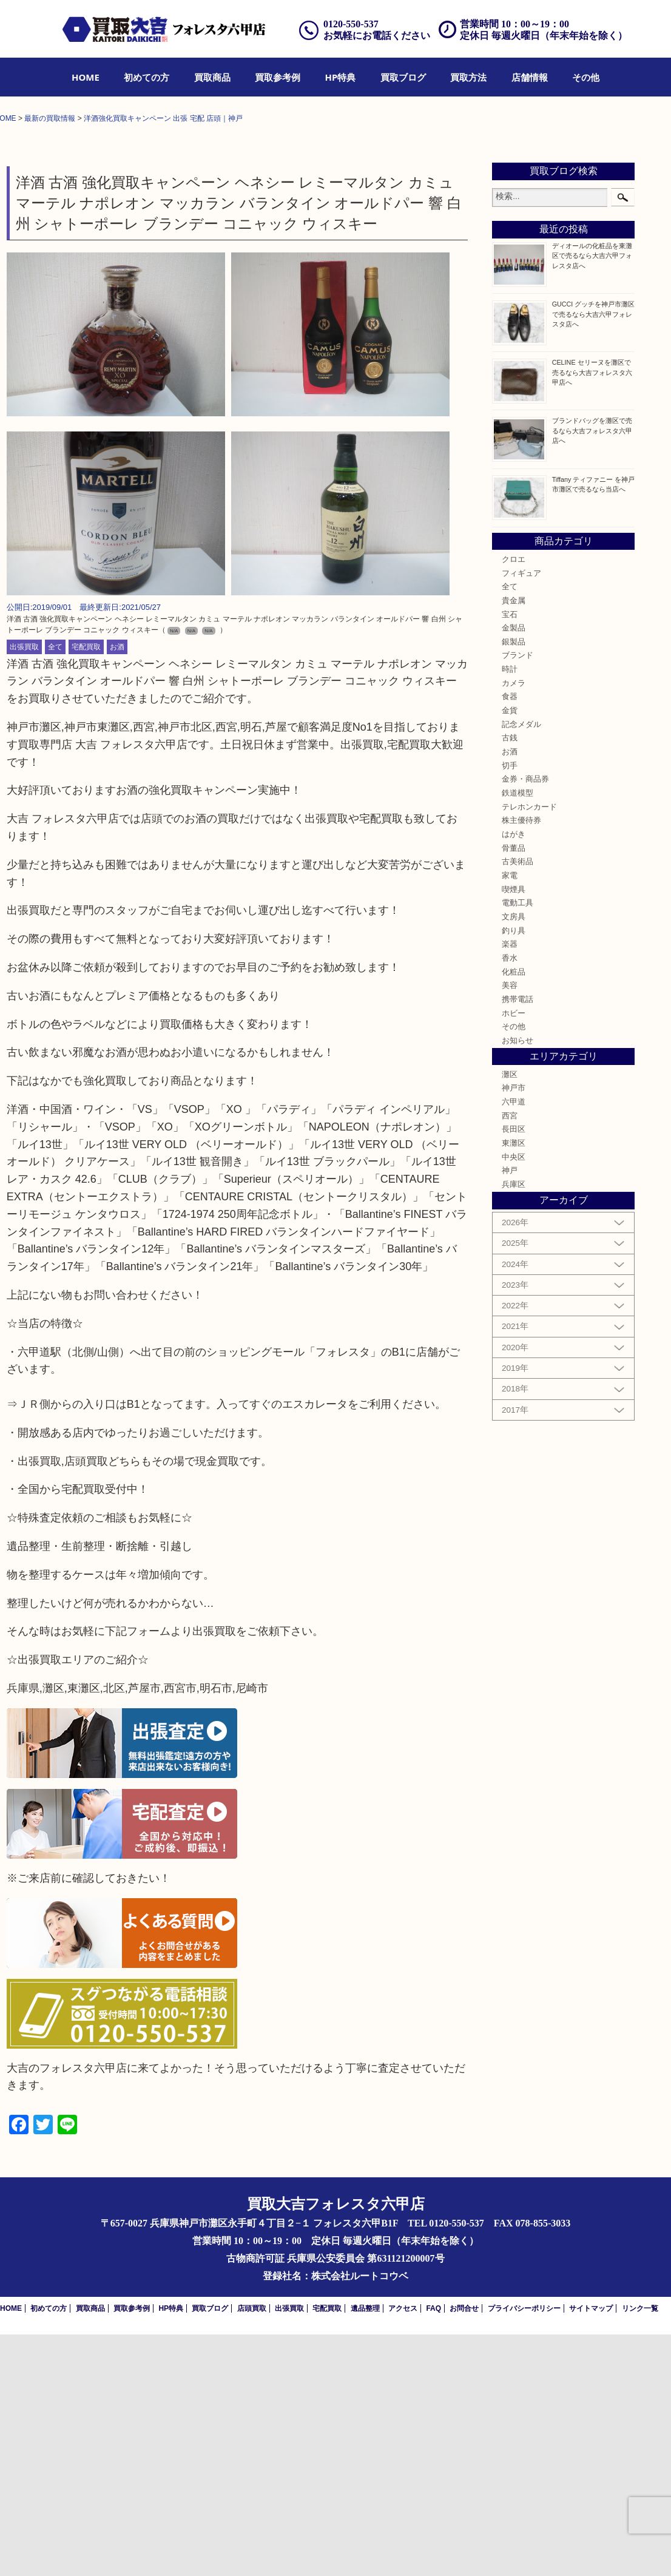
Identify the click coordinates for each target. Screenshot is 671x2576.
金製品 (513, 869)
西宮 (510, 1357)
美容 (510, 1227)
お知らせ (517, 1282)
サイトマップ (591, 2550)
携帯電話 (517, 1241)
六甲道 (513, 1343)
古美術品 (517, 1103)
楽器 (510, 1186)
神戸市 (513, 1330)
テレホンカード (529, 1048)
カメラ (513, 925)
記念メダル (521, 966)
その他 (585, 77)
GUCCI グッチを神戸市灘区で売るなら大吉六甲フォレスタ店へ (593, 555)
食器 (510, 939)
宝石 (510, 856)
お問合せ (464, 2550)
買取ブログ (403, 77)
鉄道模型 (517, 1034)
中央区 (513, 1398)
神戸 (510, 1412)
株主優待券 (521, 1062)
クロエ (513, 801)
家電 (510, 1117)
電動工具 (517, 1144)
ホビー (513, 1255)
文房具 (513, 1158)
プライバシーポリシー (524, 2550)
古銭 (510, 980)
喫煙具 (513, 1131)
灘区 (510, 1316)
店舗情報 (529, 77)
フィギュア (521, 815)
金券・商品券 (525, 1020)
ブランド (517, 897)
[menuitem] (85, 77)
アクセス (402, 2550)
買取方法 (468, 77)
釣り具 (513, 1172)
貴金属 (513, 842)
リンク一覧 (640, 2550)
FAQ (433, 2550)
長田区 (513, 1371)
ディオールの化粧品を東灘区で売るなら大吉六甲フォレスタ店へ (592, 497)
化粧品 (513, 1213)
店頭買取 (251, 2550)
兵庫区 (513, 1426)
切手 (510, 1007)
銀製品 (513, 883)
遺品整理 (365, 2550)
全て (55, 888)
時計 (510, 911)
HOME (85, 77)
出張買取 (24, 888)
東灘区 (513, 1385)
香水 (510, 1199)
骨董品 (513, 1090)
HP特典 (340, 77)
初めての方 (146, 77)
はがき (513, 1076)
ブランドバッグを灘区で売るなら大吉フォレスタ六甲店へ (592, 672)
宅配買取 (86, 888)
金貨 (510, 952)
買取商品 (212, 77)
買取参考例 (277, 77)
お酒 (117, 888)
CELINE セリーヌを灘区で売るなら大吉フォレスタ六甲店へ (592, 614)
